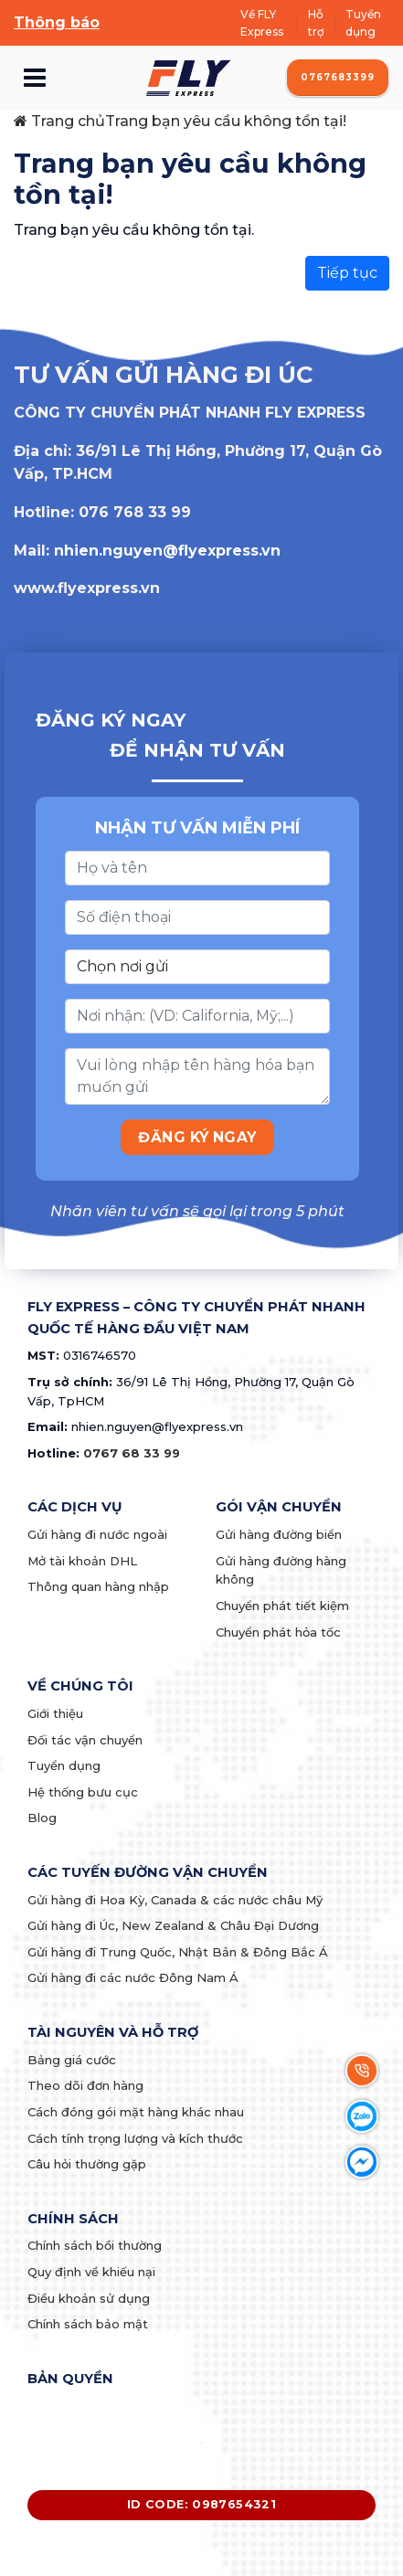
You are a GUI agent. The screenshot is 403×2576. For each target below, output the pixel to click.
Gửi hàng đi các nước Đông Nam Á (133, 1977)
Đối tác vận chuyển (85, 1740)
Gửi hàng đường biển (279, 1534)
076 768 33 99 (135, 512)
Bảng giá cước (71, 2059)
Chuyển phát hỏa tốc (278, 1632)
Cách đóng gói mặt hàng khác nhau (135, 2111)
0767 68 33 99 (131, 1453)
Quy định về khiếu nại (91, 2271)
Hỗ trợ (316, 22)
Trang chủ (59, 121)
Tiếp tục (347, 272)
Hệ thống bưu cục (82, 1792)
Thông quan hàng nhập (98, 1586)
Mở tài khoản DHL (82, 1560)
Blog (42, 1817)
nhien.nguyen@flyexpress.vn (167, 550)
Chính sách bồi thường (94, 2245)
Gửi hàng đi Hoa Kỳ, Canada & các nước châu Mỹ (175, 1899)
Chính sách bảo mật (87, 2323)
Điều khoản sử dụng (88, 2298)
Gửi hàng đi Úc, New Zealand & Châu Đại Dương (173, 1925)
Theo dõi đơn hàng (85, 2085)
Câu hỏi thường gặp (86, 2164)
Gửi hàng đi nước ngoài (97, 1534)
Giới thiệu (55, 1713)
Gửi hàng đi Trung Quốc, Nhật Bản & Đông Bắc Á (177, 1952)
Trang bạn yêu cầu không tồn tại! (225, 121)
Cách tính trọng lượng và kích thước (135, 2138)
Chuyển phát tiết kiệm (282, 1605)
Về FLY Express (261, 22)
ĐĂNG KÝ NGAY (197, 1137)
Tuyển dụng (363, 22)
